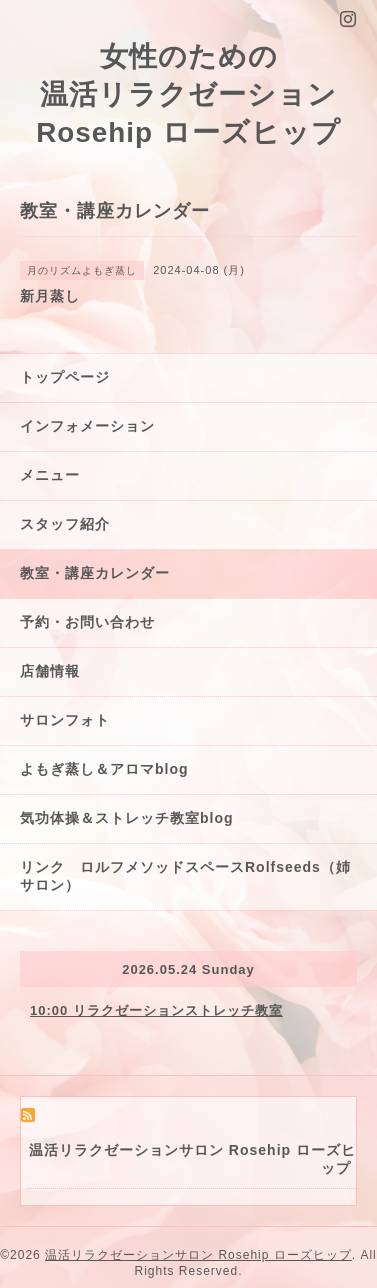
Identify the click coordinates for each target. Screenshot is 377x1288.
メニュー (50, 475)
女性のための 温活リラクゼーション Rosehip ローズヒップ (188, 94)
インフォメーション (87, 426)
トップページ (65, 377)
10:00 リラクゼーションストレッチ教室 (156, 1010)
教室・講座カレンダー (95, 573)
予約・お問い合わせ (87, 622)
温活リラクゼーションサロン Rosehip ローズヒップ (198, 1255)
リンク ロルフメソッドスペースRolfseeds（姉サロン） (185, 876)
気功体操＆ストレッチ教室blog (127, 818)
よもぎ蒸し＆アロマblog (104, 769)
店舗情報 (50, 671)
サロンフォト (65, 720)
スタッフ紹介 (65, 524)
